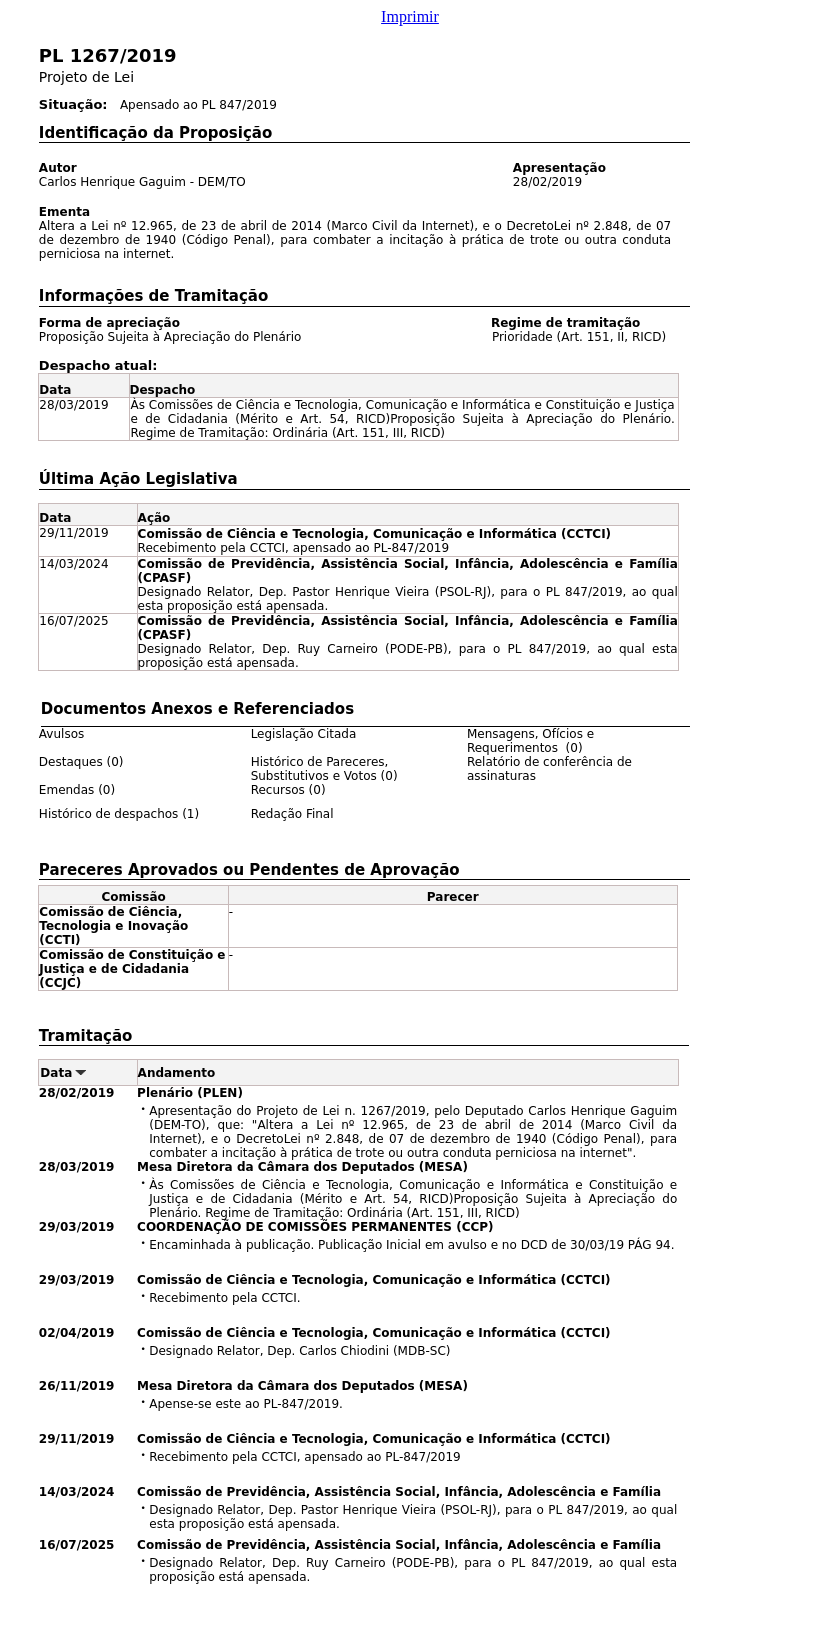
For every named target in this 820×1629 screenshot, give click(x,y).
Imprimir (410, 16)
